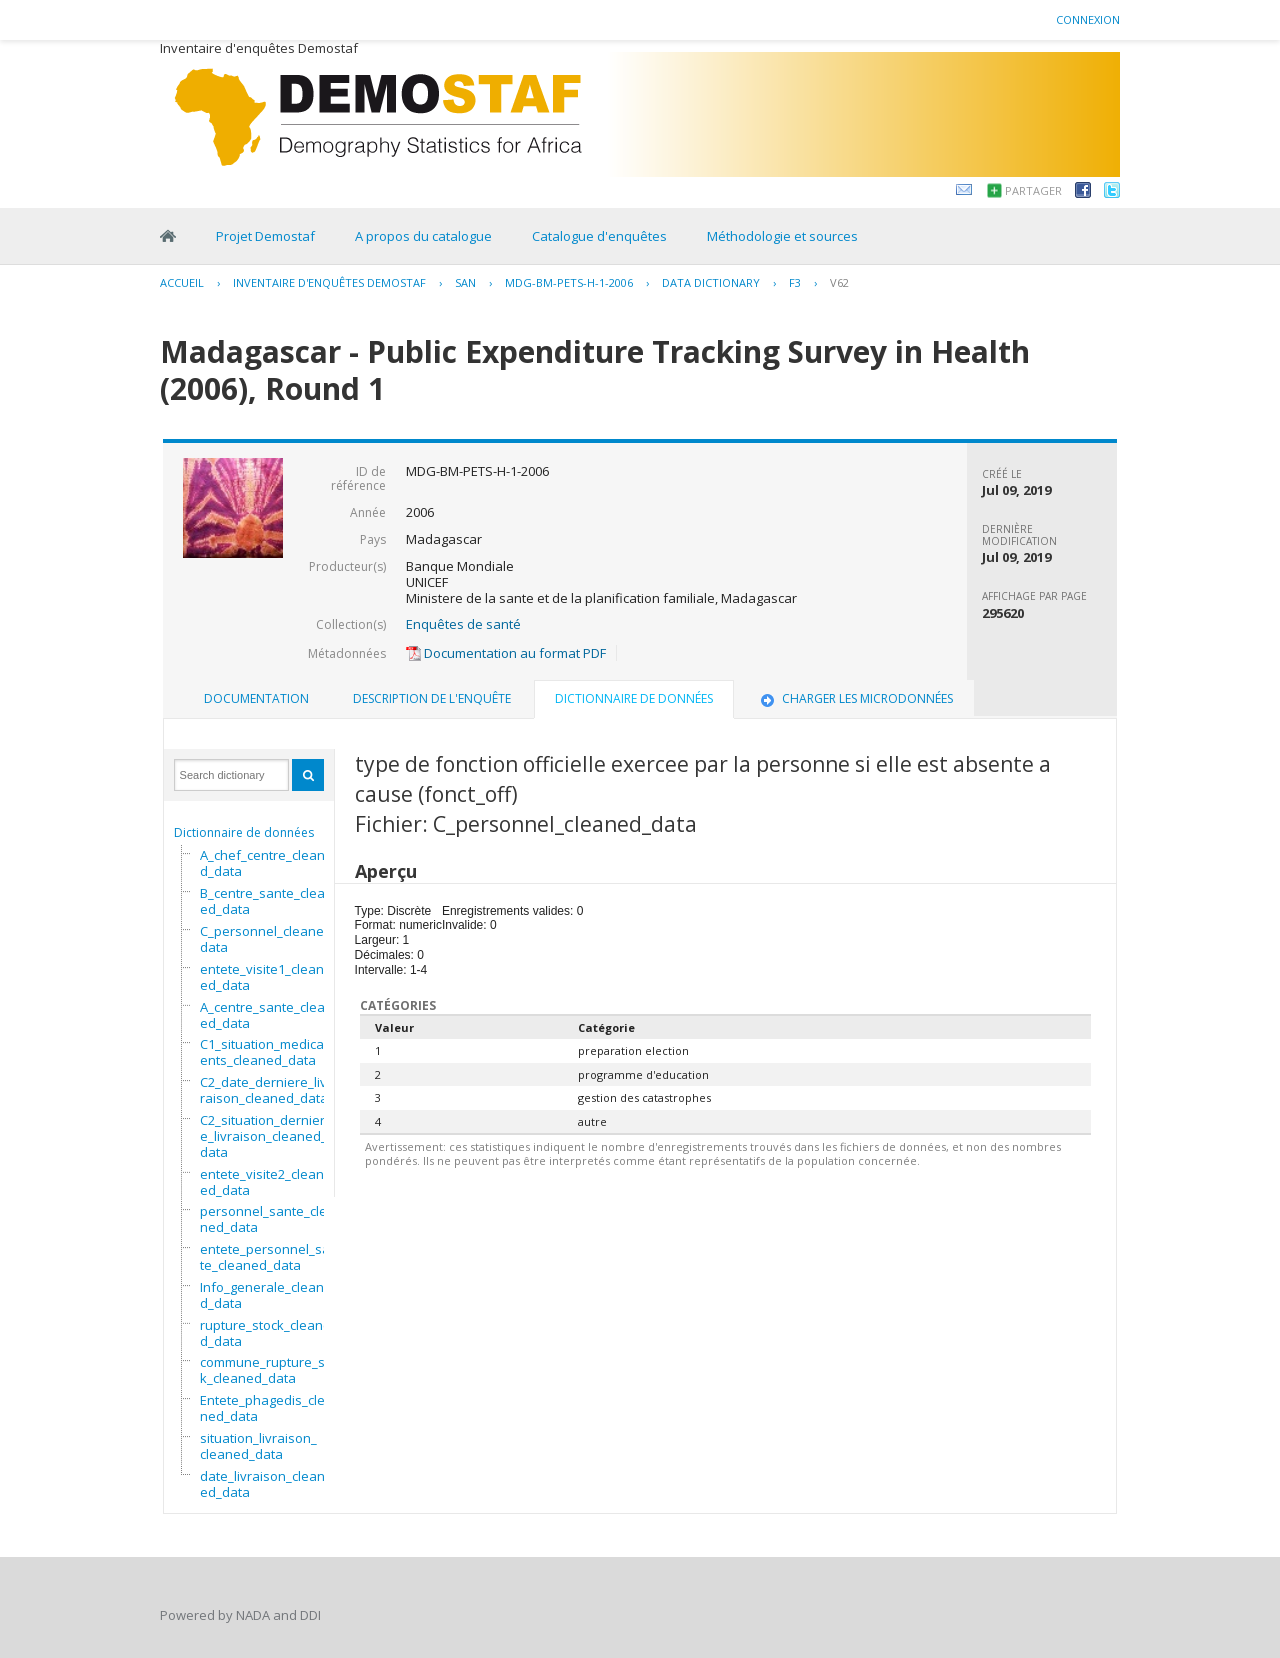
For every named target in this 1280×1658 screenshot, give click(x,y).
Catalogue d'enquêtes (599, 236)
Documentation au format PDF (506, 653)
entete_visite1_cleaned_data (262, 977)
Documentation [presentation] (256, 698)
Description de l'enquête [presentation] (432, 698)
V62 (839, 282)
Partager (1033, 190)
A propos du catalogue (423, 236)
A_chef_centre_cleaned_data (266, 863)
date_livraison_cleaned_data (262, 1484)
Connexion (1088, 19)
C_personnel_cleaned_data (269, 939)
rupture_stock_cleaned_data (265, 1333)
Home (168, 236)
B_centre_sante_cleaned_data (266, 901)
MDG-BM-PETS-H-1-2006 (569, 282)
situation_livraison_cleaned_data (258, 1446)
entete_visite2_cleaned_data (262, 1182)
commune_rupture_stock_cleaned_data (271, 1370)
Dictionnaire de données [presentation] (634, 698)
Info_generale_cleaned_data (266, 1295)
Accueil (182, 282)
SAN (465, 282)
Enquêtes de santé (463, 624)
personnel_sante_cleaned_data (267, 1219)
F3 (795, 282)
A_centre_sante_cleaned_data (266, 1015)
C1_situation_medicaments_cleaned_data (267, 1052)
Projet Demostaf (265, 236)
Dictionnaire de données (244, 832)
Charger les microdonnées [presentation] (855, 698)
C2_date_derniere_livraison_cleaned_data (264, 1090)
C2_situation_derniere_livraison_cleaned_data (263, 1136)
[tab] (256, 699)
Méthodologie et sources (782, 236)
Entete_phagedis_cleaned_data (266, 1408)
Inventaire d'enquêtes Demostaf (329, 282)
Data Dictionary (711, 282)
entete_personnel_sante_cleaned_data (269, 1257)
